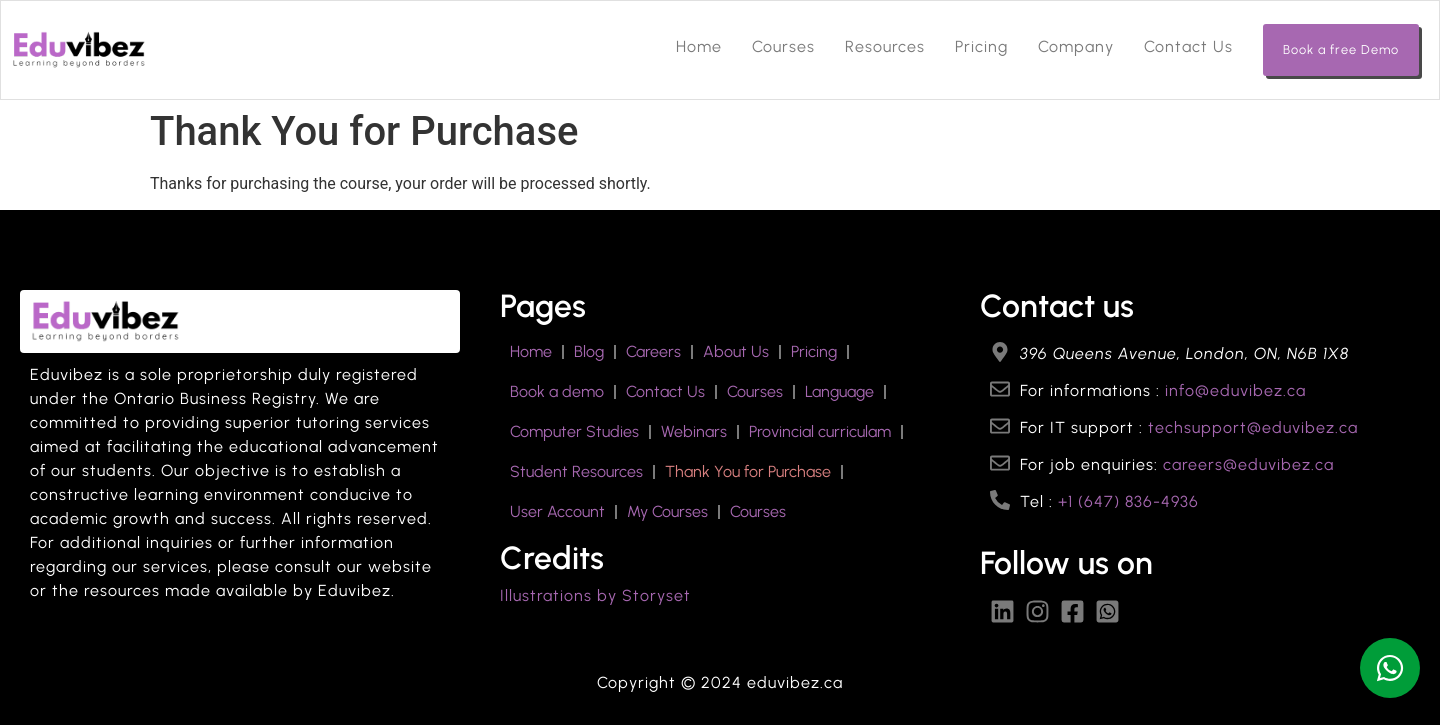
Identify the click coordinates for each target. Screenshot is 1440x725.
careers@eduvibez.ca (1248, 464)
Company (1076, 46)
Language (839, 391)
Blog (589, 351)
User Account (557, 511)
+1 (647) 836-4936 (1128, 501)
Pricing (981, 46)
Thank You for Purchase (748, 471)
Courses (783, 46)
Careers (653, 351)
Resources (885, 46)
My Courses (667, 511)
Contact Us (1188, 46)
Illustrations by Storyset (595, 595)
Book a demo (557, 391)
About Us (736, 351)
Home (699, 46)
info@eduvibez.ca (1235, 390)
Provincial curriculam (820, 431)
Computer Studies (574, 431)
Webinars (694, 431)
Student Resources (576, 471)
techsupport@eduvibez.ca (1253, 427)
